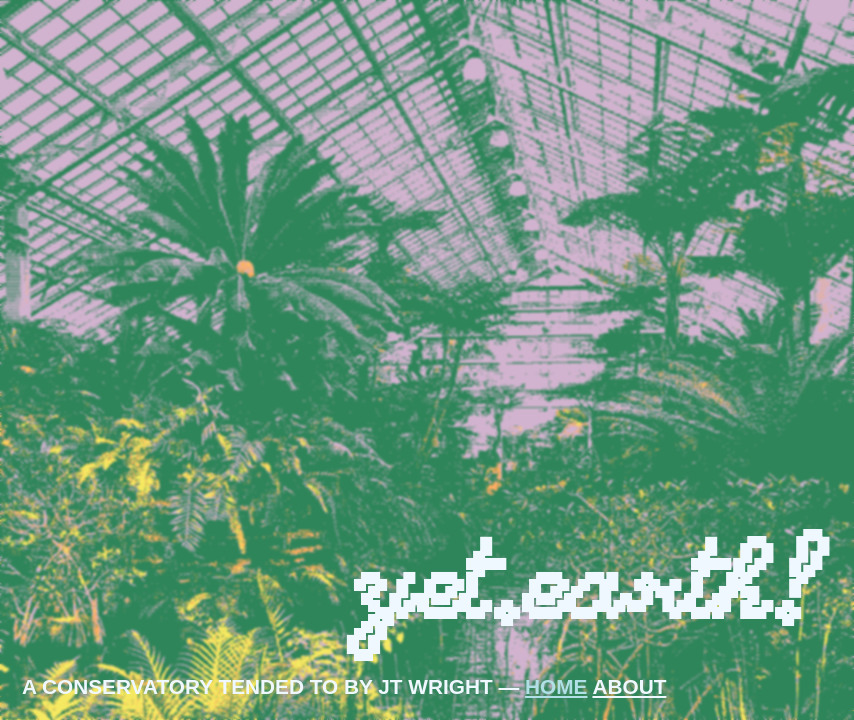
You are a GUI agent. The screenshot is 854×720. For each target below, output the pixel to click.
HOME (556, 686)
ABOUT (629, 686)
